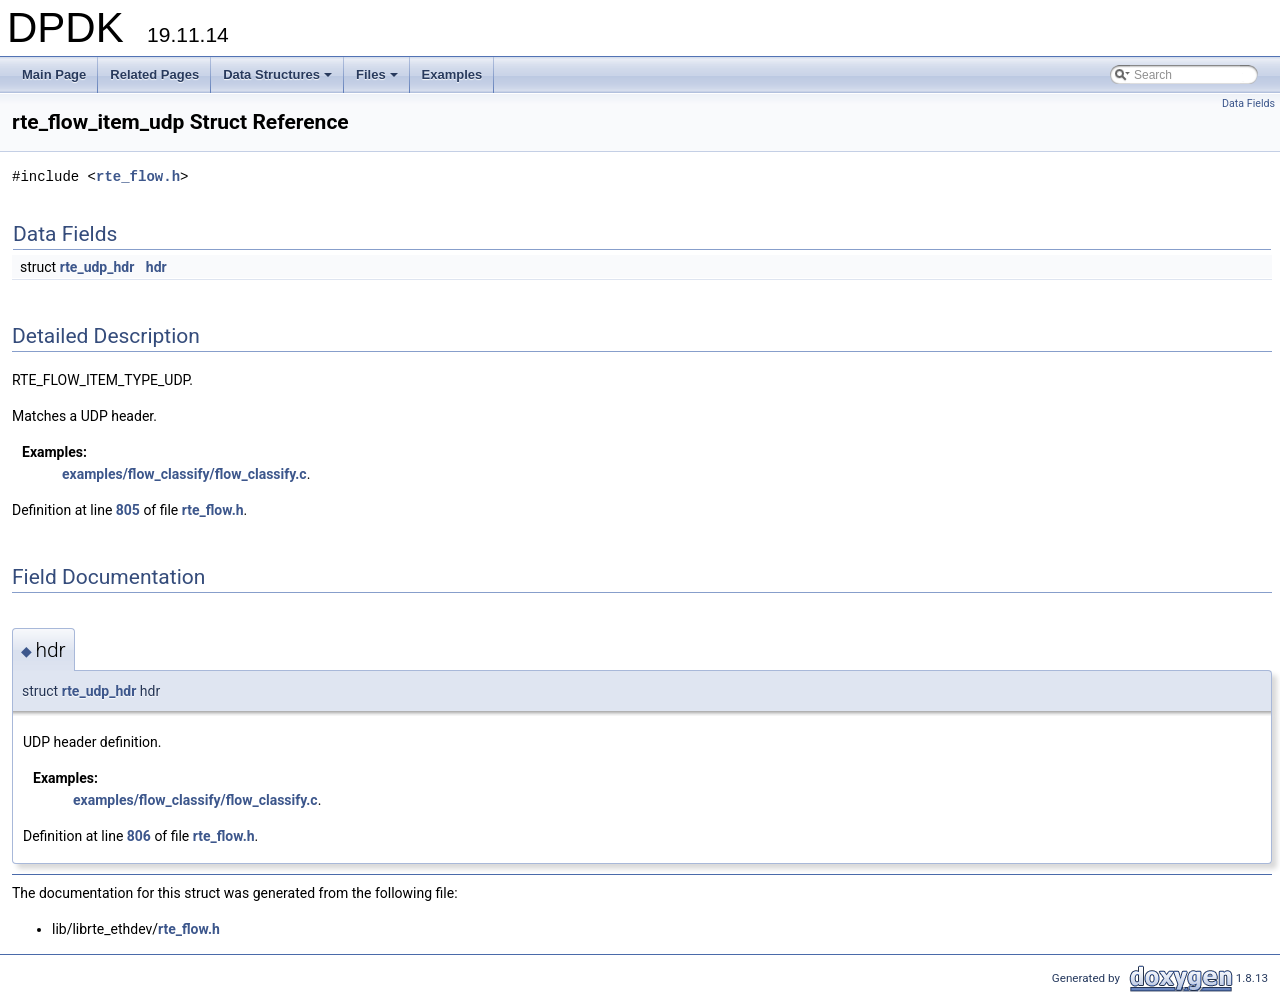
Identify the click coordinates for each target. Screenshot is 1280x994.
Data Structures (279, 80)
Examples (452, 74)
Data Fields (1248, 103)
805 (128, 510)
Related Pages (154, 74)
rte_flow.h (138, 176)
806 (139, 836)
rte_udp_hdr (97, 267)
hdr (156, 267)
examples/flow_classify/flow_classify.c (184, 474)
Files (378, 80)
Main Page (54, 74)
